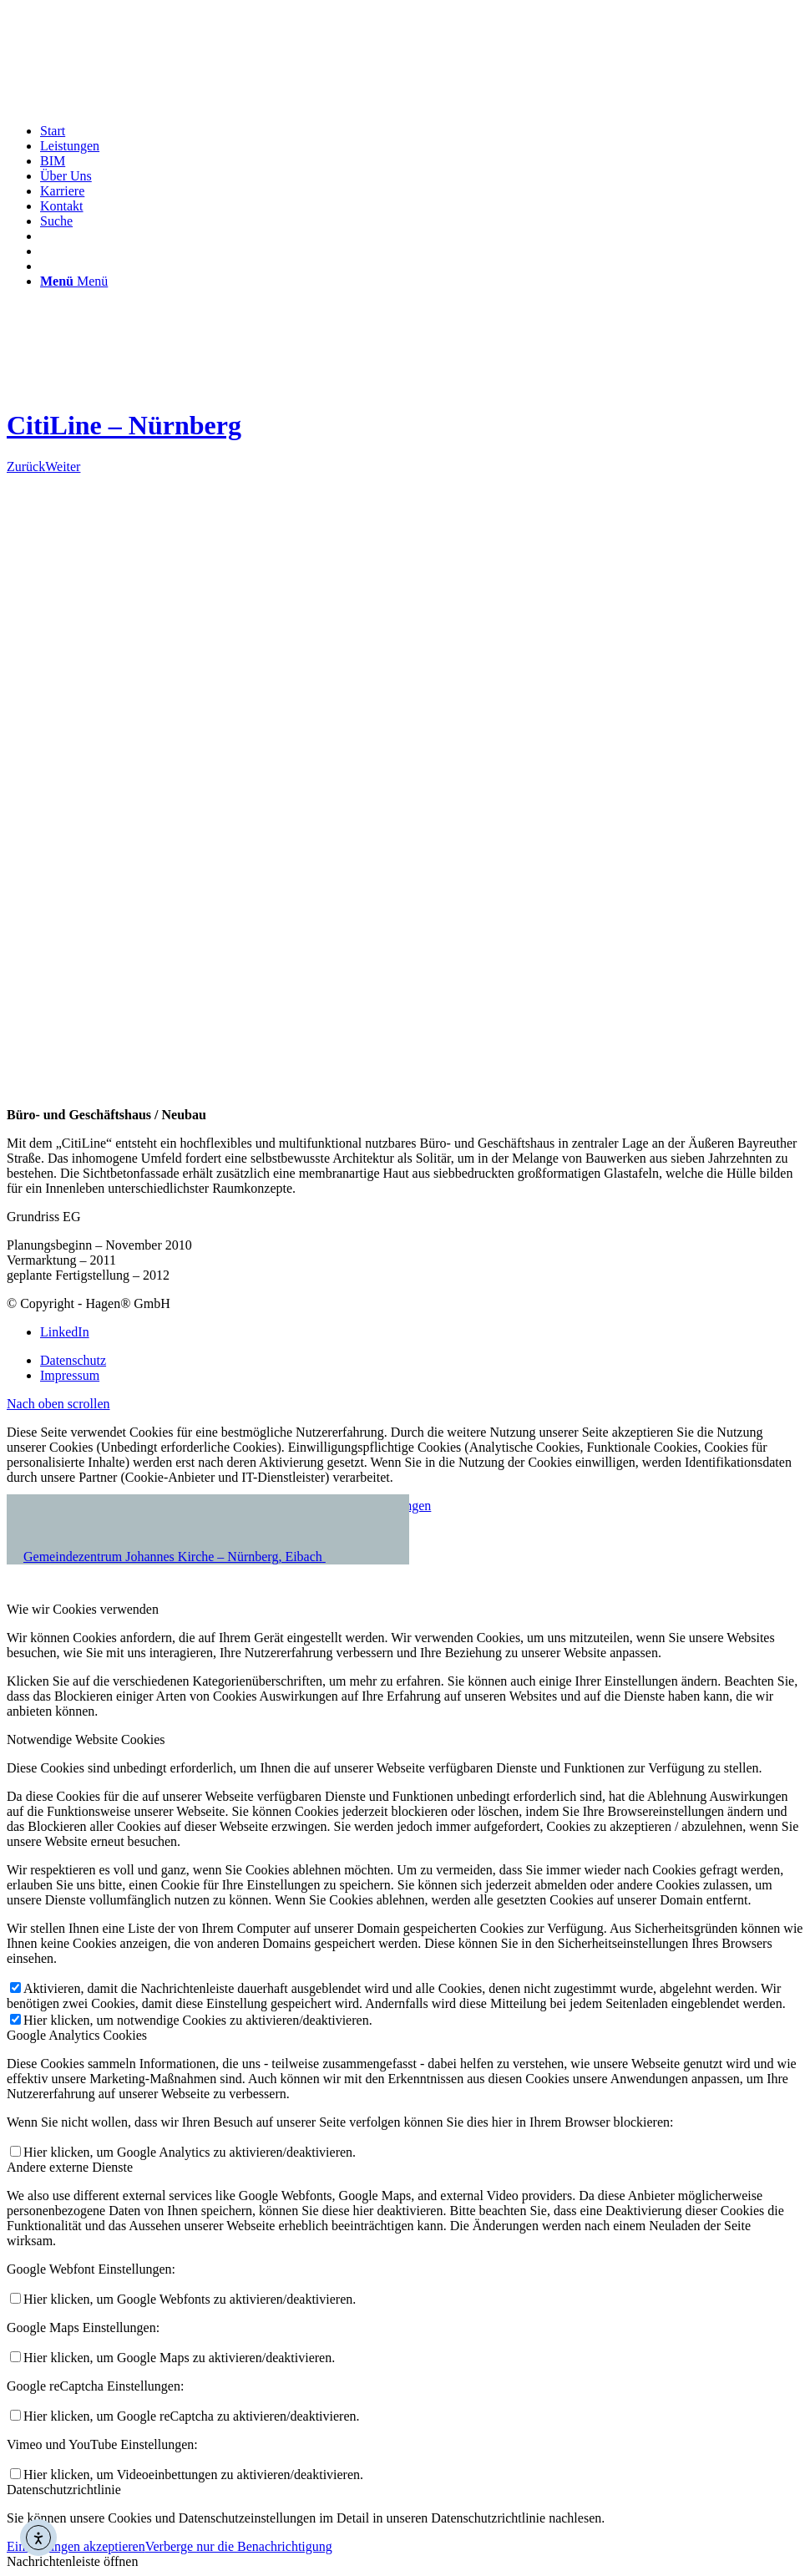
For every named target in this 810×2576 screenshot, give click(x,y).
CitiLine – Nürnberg (124, 425)
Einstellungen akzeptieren (76, 2546)
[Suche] (56, 221)
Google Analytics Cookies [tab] (77, 2035)
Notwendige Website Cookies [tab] (86, 1739)
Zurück (26, 466)
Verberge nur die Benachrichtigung (238, 2546)
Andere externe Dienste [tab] (70, 2167)
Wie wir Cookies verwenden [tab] (83, 1609)
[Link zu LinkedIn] (64, 1332)
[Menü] (74, 281)
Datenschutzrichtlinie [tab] (64, 2489)
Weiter (62, 466)
